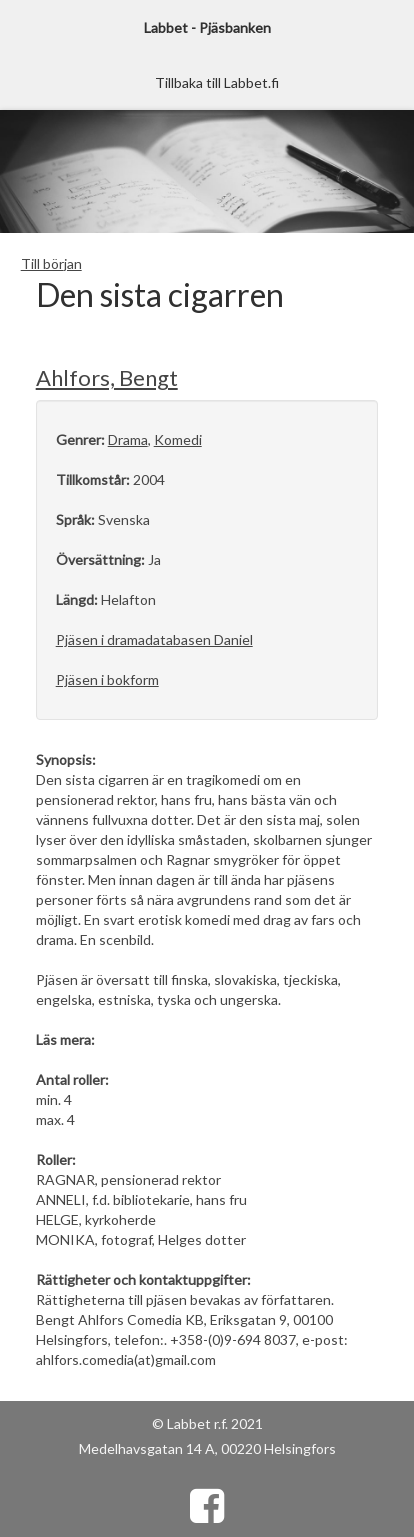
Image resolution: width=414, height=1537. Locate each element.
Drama (128, 439)
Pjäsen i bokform (107, 679)
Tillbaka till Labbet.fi (217, 82)
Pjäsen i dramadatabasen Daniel (154, 639)
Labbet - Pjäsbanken (207, 27)
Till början (51, 263)
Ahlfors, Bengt (107, 377)
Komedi (178, 439)
